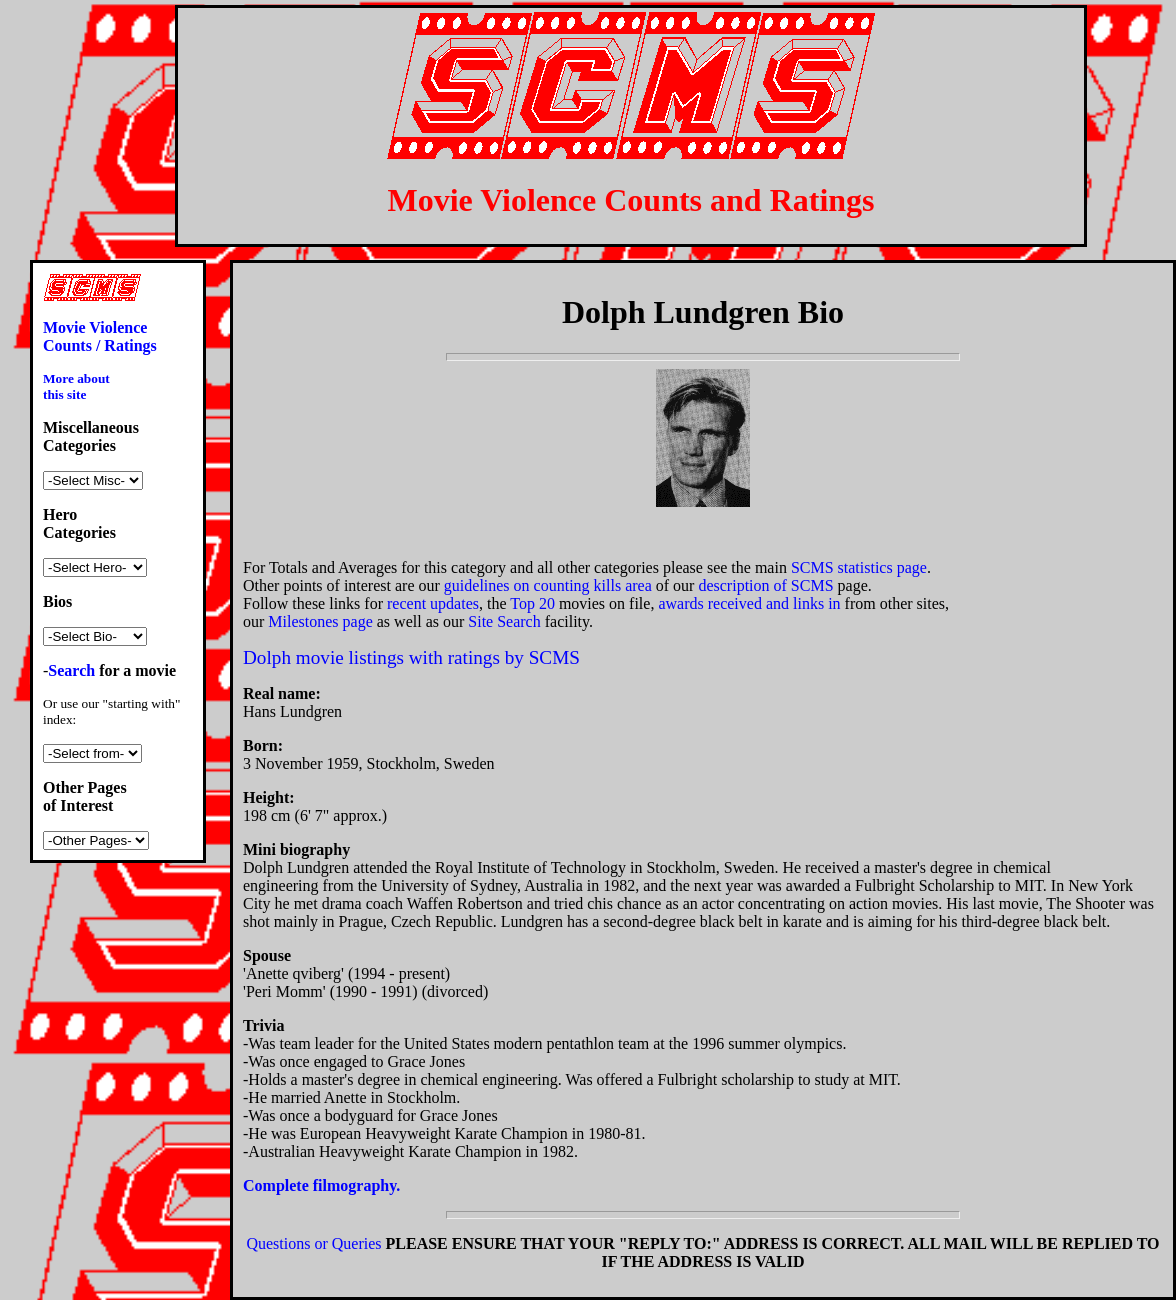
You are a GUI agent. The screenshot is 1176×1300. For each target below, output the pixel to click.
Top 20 (532, 603)
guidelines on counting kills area (548, 585)
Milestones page (320, 621)
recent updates (433, 603)
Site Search (504, 621)
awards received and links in (749, 603)
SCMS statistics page (859, 567)
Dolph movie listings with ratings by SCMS (411, 657)
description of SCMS (765, 585)
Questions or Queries (313, 1243)
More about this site (76, 386)
